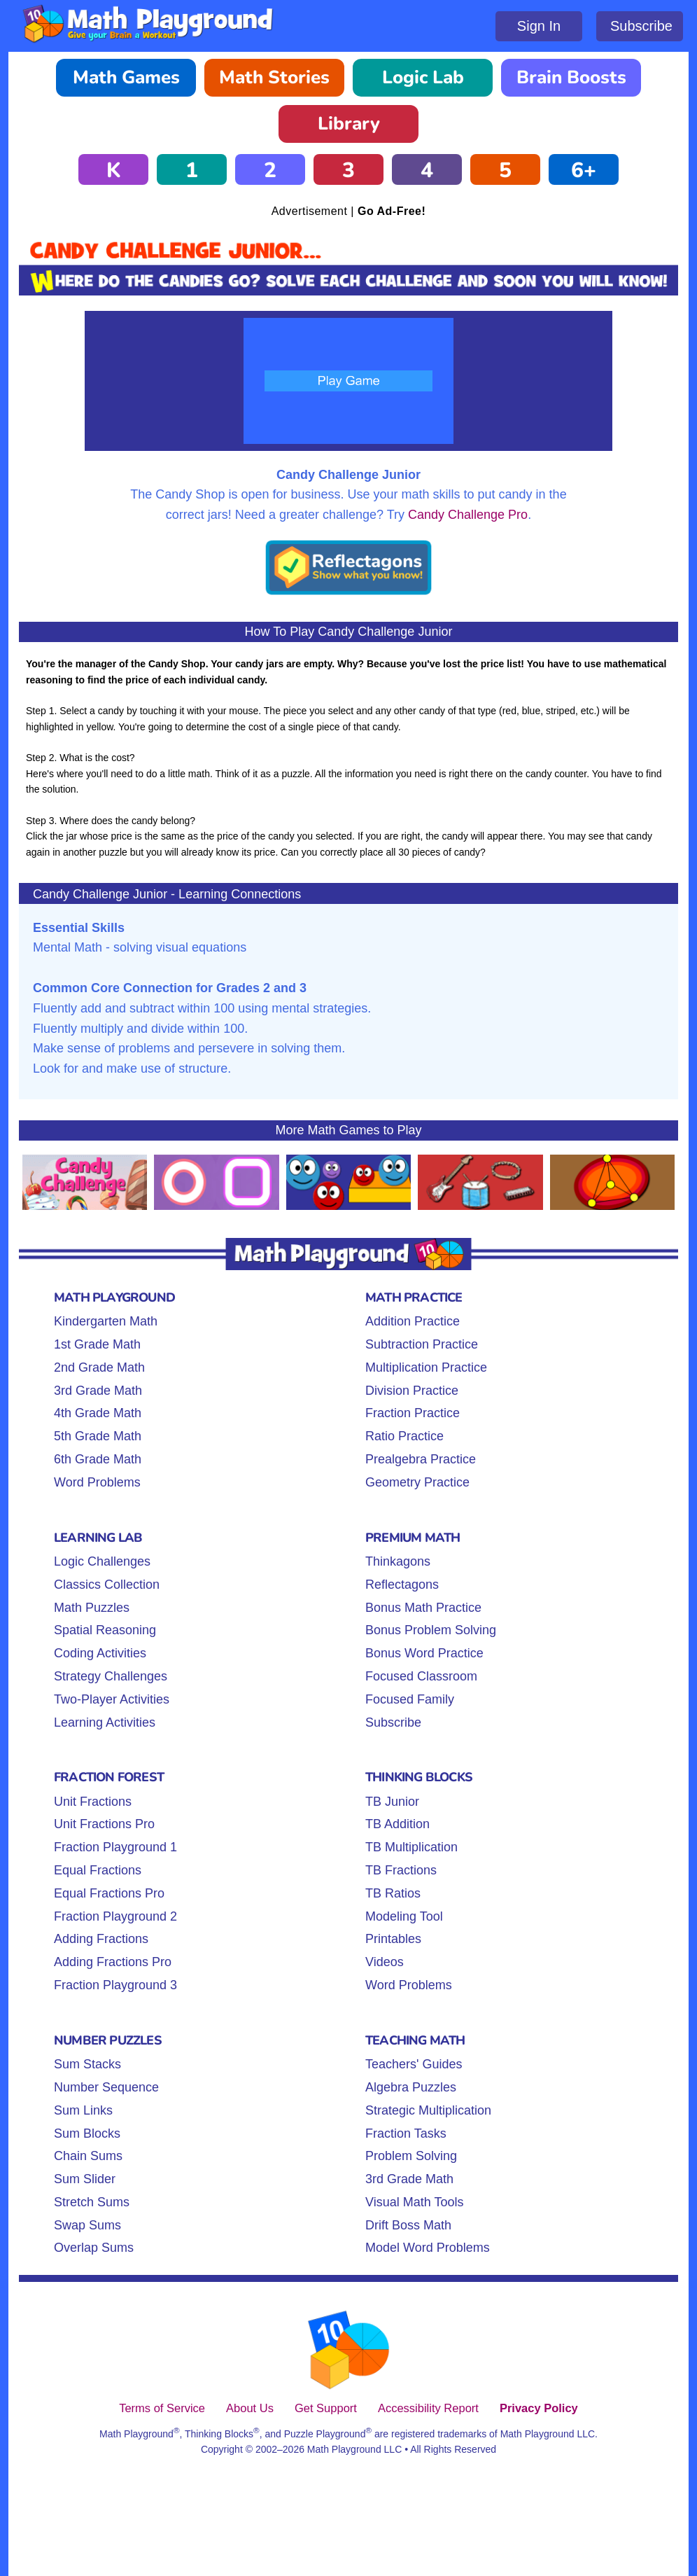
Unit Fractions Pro (104, 1824)
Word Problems (97, 1482)
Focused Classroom (421, 1676)
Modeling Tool (404, 1916)
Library (349, 123)
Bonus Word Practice (424, 1653)
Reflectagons (402, 1585)
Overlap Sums (94, 2248)
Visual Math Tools (414, 2202)
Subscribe (641, 26)
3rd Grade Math (98, 1391)
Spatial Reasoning (105, 1630)
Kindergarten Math (105, 1321)
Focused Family (409, 1699)
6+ (583, 170)
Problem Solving (411, 2156)
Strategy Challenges (110, 1676)
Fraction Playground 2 (115, 1916)
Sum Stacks (87, 2064)
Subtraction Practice (421, 1344)
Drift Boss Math (408, 2225)
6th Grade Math (97, 1459)
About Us (250, 2408)
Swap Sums (87, 2225)
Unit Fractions (93, 1802)
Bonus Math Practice (423, 1608)
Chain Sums (88, 2156)
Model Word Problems (427, 2248)
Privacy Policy (539, 2408)
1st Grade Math (97, 1344)
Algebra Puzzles (410, 2087)
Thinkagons (397, 1561)
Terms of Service (162, 2408)
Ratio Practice (404, 1436)
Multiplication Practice (426, 1367)
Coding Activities (100, 1653)
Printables (393, 1939)
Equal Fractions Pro (109, 1893)
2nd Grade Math (99, 1367)
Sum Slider (84, 2179)
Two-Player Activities (111, 1699)
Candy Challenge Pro (468, 515)
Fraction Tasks (405, 2133)
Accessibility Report (428, 2408)
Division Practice (411, 1391)
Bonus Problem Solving (430, 1630)
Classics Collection (107, 1585)
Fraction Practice (412, 1413)
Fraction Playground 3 (115, 1985)
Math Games (126, 77)
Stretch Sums (91, 2202)
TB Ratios (393, 1893)
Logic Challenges (102, 1561)
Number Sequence (106, 2087)
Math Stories (274, 77)
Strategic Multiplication (428, 2110)
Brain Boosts (571, 77)
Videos (384, 1962)
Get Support (326, 2408)
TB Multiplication (411, 1847)
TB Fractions (401, 1870)
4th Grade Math (97, 1413)
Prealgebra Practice (420, 1459)
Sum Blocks (87, 2133)
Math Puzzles (91, 1608)
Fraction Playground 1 (115, 1847)
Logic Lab (423, 77)
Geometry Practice (417, 1482)
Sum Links (83, 2110)
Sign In (539, 26)
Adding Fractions (101, 1939)
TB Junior (392, 1802)
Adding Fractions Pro (112, 1962)
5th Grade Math (97, 1436)
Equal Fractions (97, 1870)
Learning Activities (104, 1722)
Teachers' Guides (414, 2064)
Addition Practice (412, 1321)
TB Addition (397, 1824)
